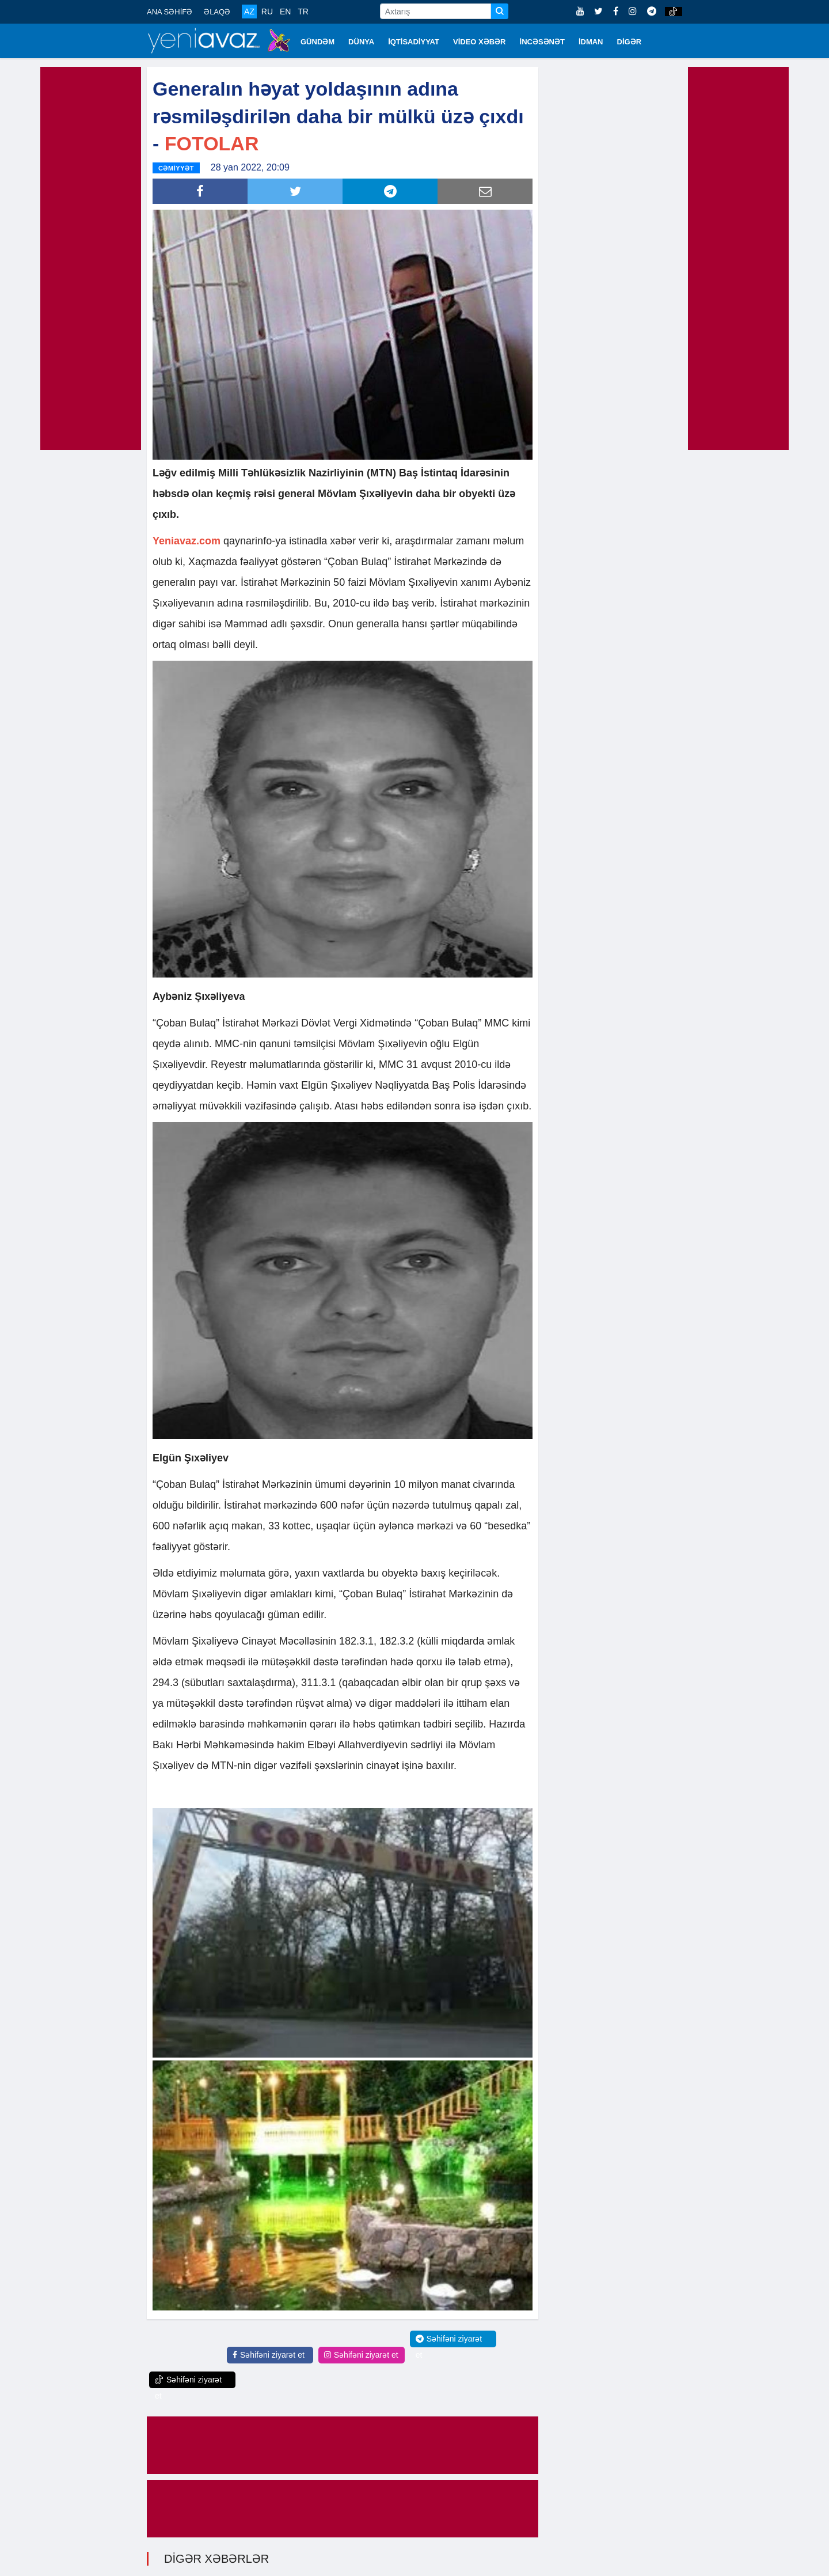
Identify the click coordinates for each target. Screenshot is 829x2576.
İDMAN (591, 41)
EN (285, 11)
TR (303, 11)
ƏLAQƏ (217, 11)
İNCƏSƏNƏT (542, 41)
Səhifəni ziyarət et (269, 2353)
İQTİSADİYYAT (413, 41)
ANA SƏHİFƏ (169, 11)
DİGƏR (629, 41)
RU (267, 11)
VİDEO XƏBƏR (479, 41)
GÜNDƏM (317, 41)
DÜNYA (361, 41)
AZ (249, 11)
